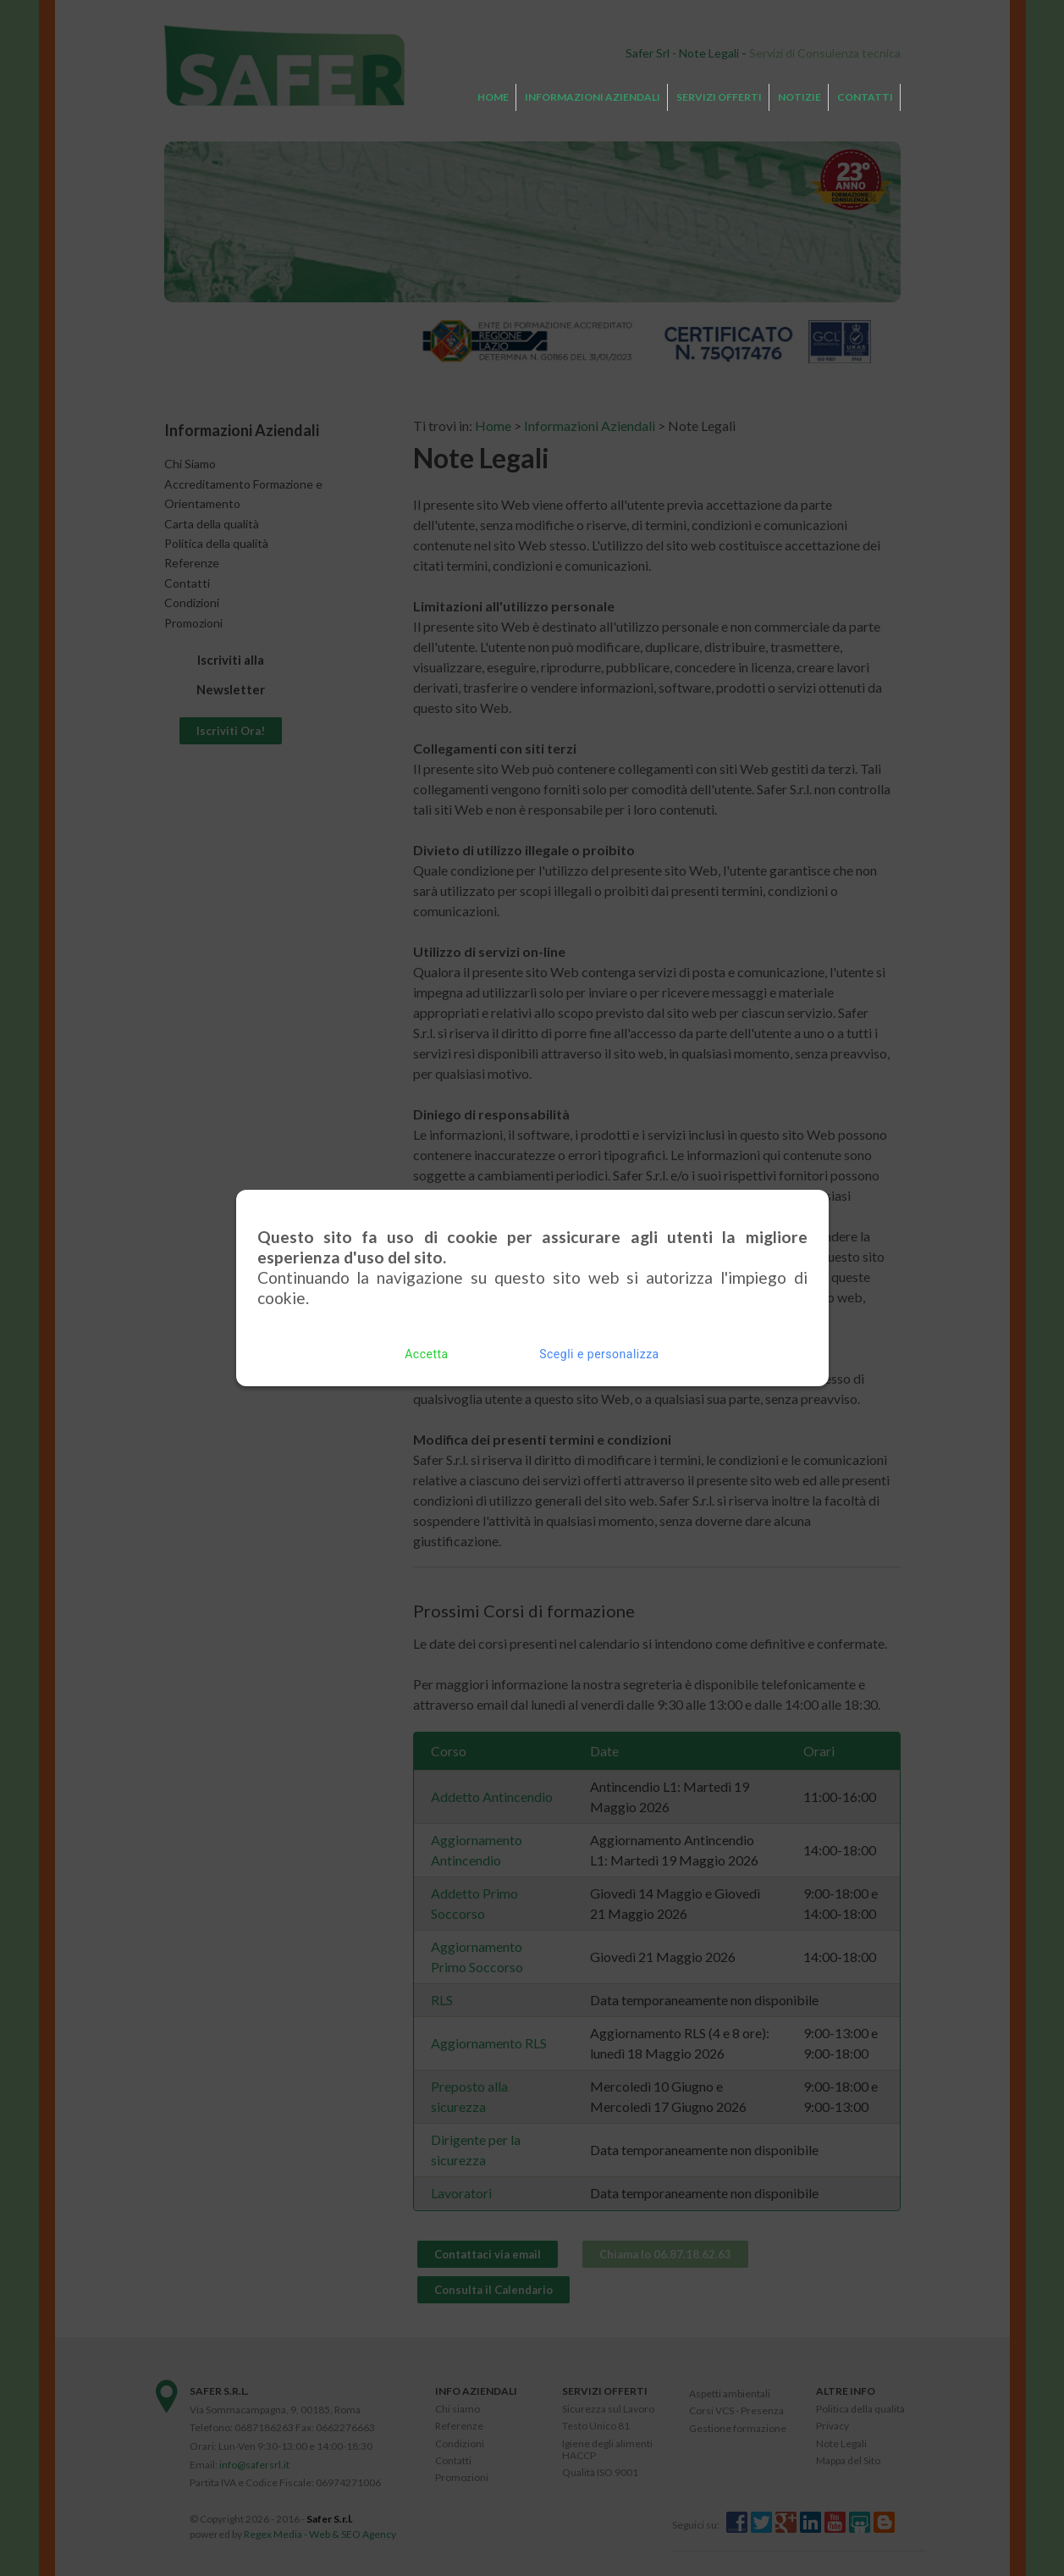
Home (493, 97)
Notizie (799, 97)
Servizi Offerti (719, 97)
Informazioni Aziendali (592, 97)
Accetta (426, 1347)
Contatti (865, 97)
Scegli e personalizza (598, 1347)
